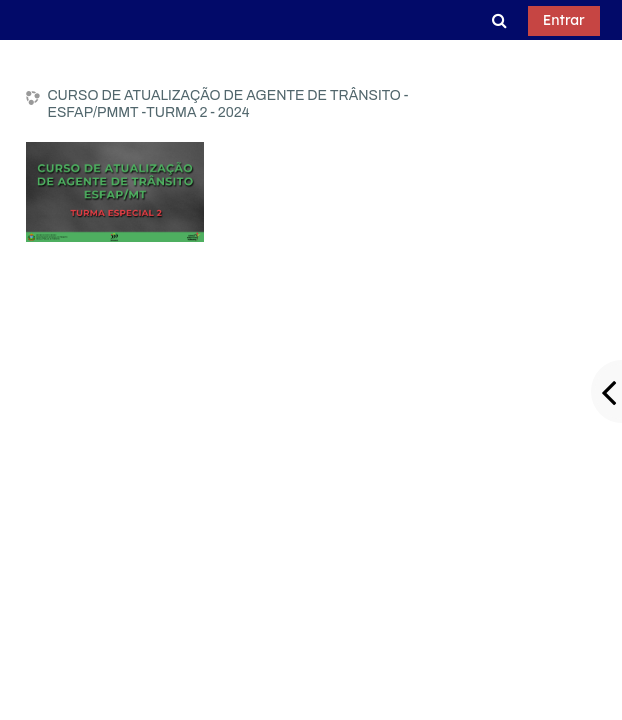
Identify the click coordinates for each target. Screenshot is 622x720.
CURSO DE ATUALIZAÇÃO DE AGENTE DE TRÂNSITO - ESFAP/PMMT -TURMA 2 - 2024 (227, 104)
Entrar (564, 20)
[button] (499, 20)
